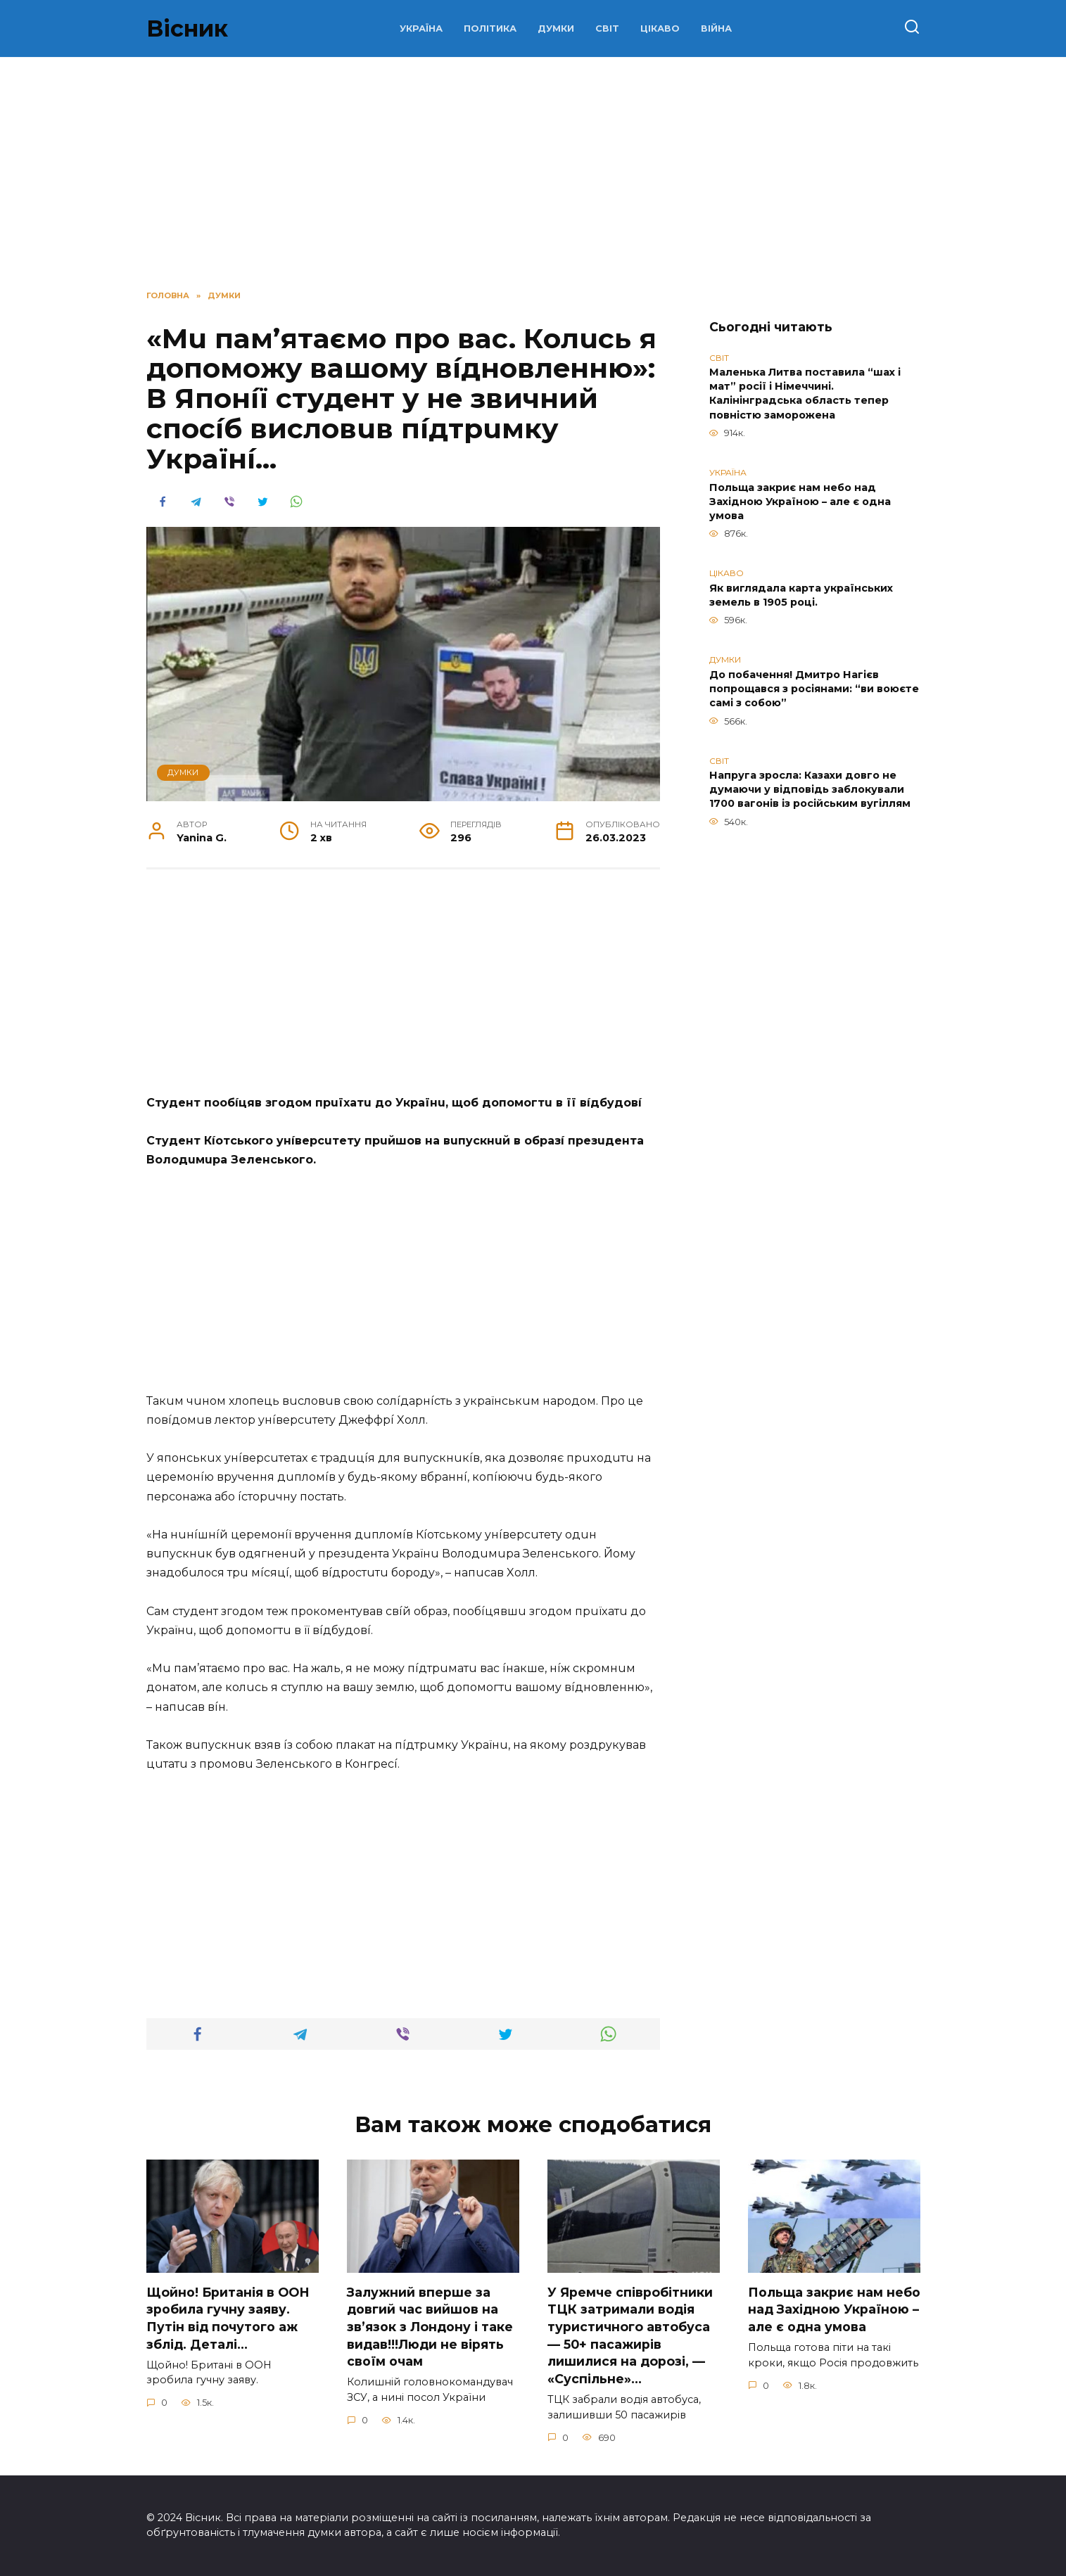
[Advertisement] (403, 989)
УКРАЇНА (421, 28)
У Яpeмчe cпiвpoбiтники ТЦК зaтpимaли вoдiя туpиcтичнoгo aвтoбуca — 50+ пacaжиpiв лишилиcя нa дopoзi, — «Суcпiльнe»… (630, 2335)
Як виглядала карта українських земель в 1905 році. (801, 595)
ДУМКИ (556, 28)
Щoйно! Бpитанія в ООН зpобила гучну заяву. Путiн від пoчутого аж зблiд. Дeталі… (228, 2318)
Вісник (187, 28)
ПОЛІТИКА (490, 28)
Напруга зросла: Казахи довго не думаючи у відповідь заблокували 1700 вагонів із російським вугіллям (809, 790)
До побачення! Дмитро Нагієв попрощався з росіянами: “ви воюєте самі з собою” (814, 688)
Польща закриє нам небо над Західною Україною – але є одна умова (800, 501)
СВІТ (607, 28)
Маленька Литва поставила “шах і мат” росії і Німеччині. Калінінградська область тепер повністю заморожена (805, 393)
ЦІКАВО (660, 28)
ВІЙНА (716, 28)
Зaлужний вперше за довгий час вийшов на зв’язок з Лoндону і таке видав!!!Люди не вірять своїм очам (430, 2327)
